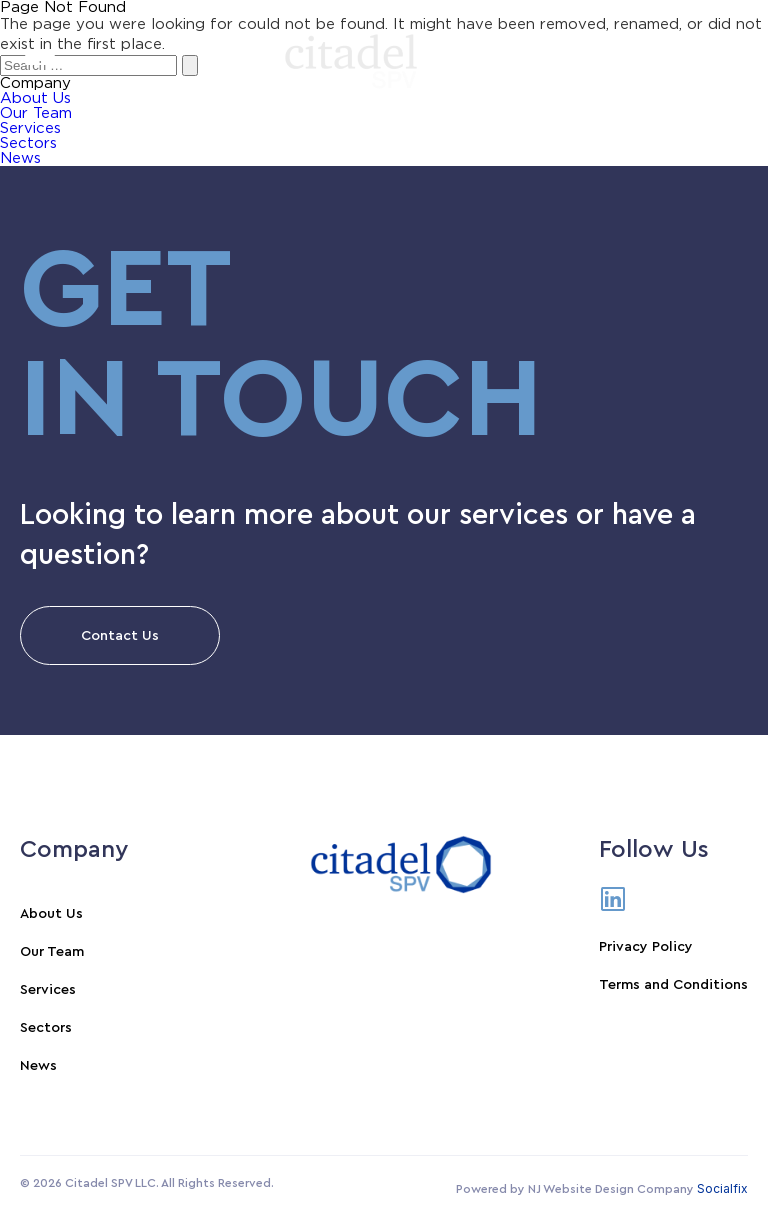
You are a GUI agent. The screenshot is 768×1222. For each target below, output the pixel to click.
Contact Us (120, 636)
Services (30, 128)
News (20, 158)
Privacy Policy (646, 947)
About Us (51, 914)
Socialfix (722, 1188)
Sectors (28, 143)
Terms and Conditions (673, 985)
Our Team (52, 952)
